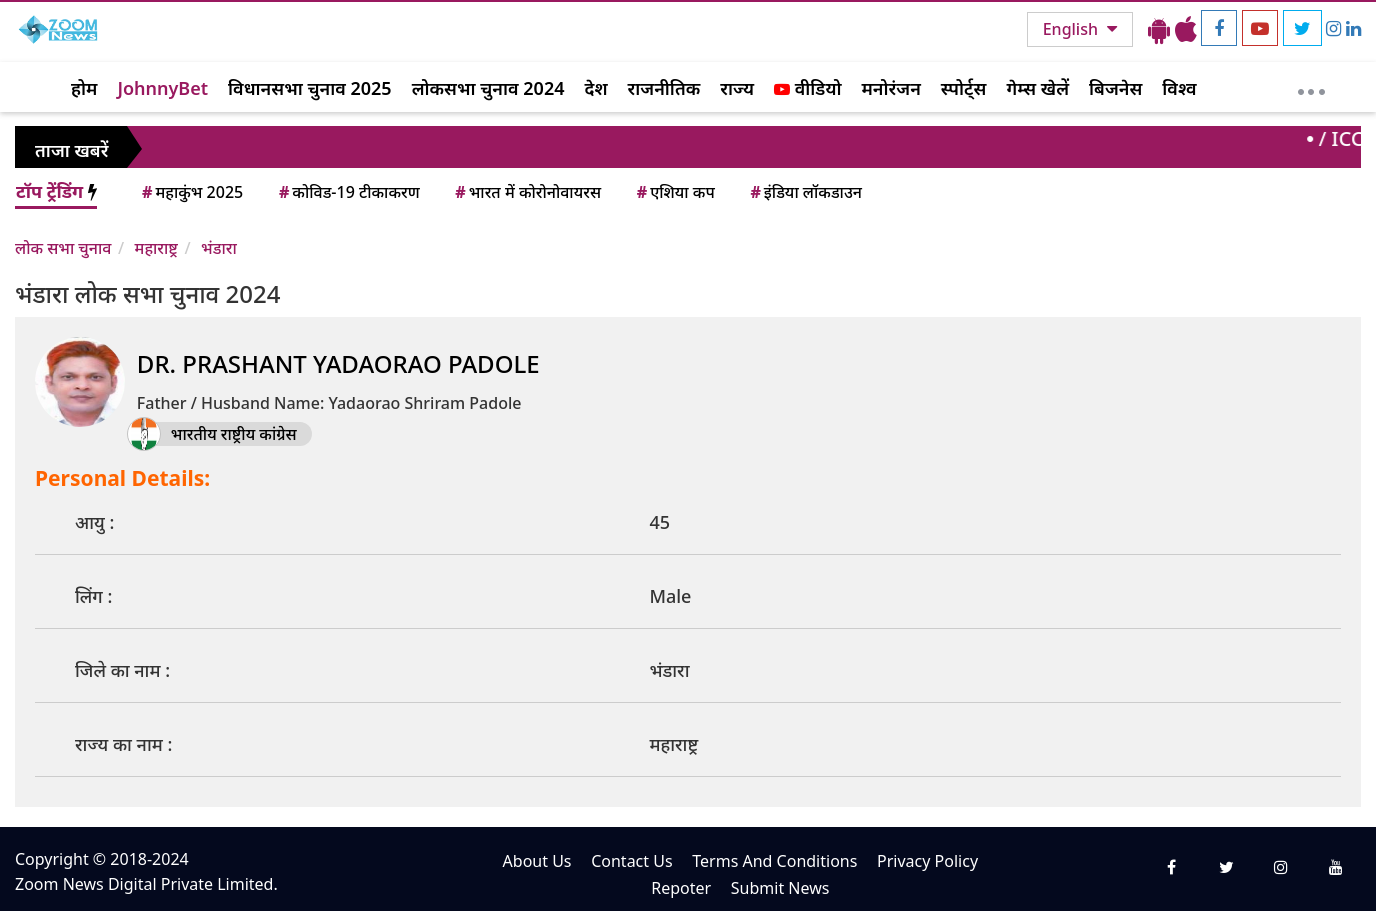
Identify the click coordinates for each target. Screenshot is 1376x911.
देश (595, 88)
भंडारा (219, 248)
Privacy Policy (927, 861)
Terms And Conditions (774, 861)
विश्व (1179, 88)
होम (84, 88)
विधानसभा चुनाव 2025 (310, 88)
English (1072, 29)
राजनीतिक (664, 88)
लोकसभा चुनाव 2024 (488, 88)
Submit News (780, 888)
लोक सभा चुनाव (63, 248)
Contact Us (631, 861)
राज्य (737, 88)
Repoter (681, 888)
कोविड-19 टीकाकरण (348, 192)
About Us (537, 861)
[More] (1311, 87)
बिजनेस (1115, 88)
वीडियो (807, 88)
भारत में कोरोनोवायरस (526, 192)
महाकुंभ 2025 (191, 192)
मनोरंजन (891, 88)
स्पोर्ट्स (964, 88)
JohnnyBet (162, 88)
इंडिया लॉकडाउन (804, 192)
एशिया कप (674, 192)
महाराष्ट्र (156, 248)
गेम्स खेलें (1037, 88)
